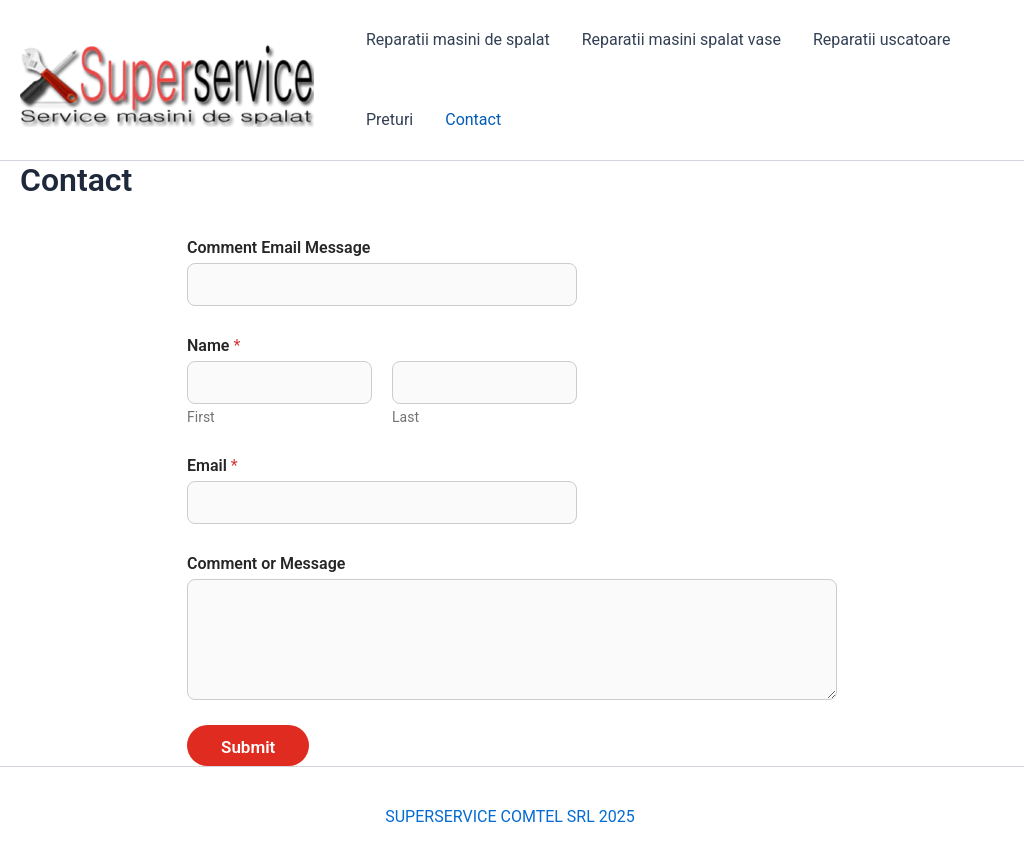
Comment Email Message (278, 247)
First (201, 417)
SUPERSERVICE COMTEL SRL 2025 (512, 816)
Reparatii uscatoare (882, 39)
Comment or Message (266, 563)
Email (212, 465)
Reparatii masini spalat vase (681, 39)
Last (405, 417)
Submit (248, 747)
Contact (473, 119)
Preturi (389, 119)
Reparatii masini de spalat (458, 39)
